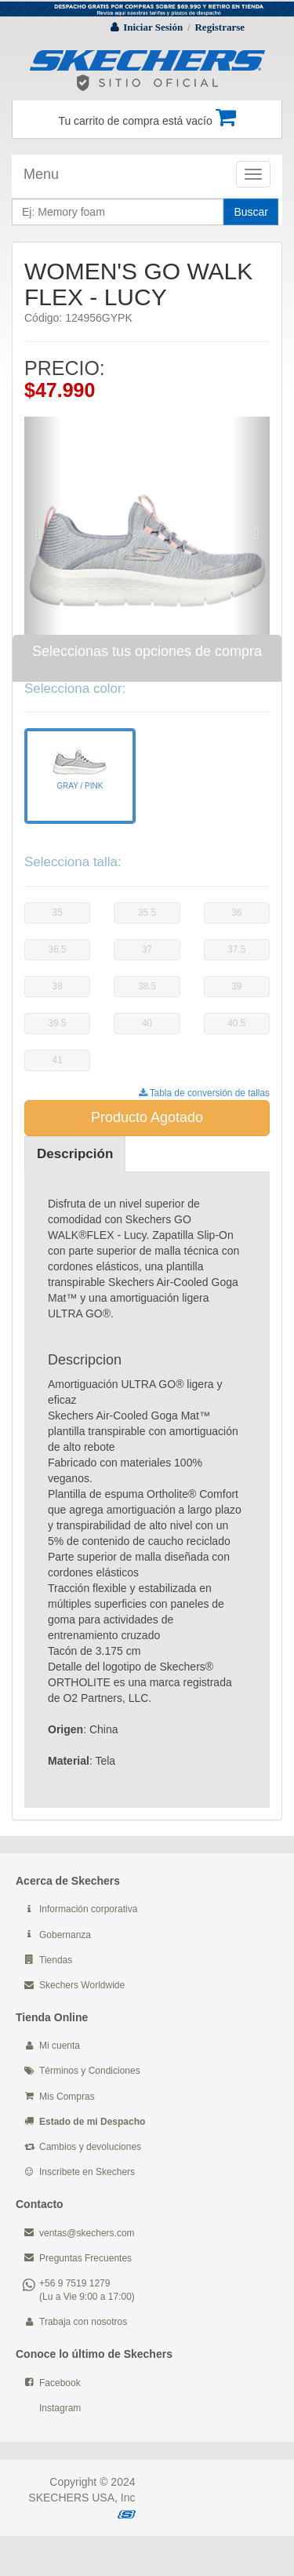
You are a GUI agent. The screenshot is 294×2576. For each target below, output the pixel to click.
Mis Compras (67, 2096)
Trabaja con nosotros (83, 2321)
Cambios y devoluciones (90, 2146)
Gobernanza (65, 1934)
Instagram (60, 2408)
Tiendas (55, 1960)
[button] (42, 525)
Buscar (251, 212)
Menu (41, 174)
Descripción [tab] (75, 1153)
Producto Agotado (147, 1117)
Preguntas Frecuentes (85, 2258)
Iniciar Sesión (153, 27)
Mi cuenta (59, 2045)
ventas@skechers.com (87, 2233)
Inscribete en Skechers (87, 2171)
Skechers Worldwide (82, 1985)
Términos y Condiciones (89, 2070)
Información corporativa (88, 1909)
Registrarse (219, 27)
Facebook (60, 2382)
